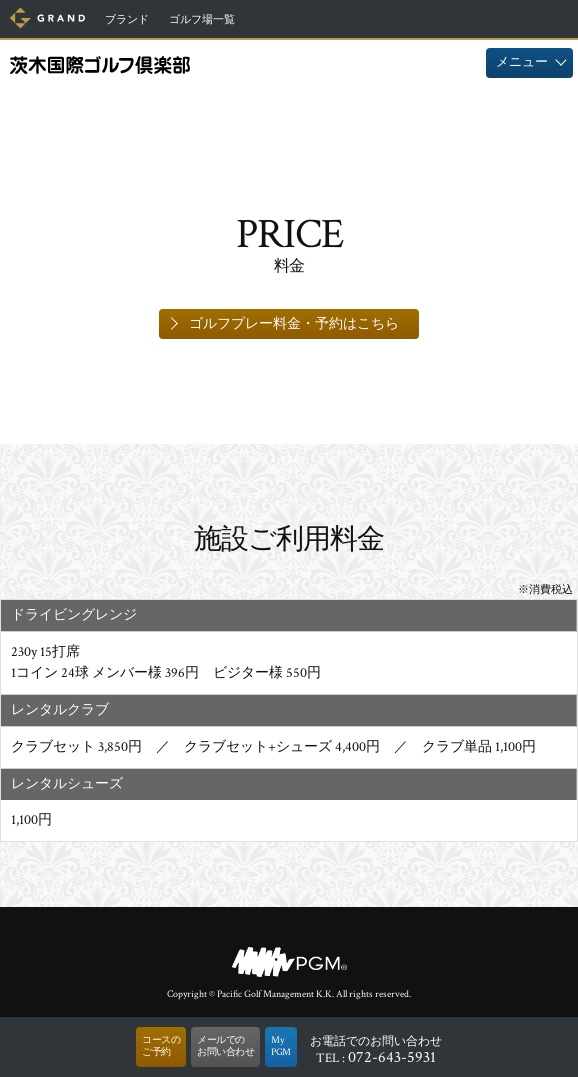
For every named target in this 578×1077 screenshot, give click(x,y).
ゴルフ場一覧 (202, 20)
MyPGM (281, 1046)
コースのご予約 (161, 1046)
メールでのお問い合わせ (225, 1046)
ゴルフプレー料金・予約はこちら (294, 324)
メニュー (522, 62)
